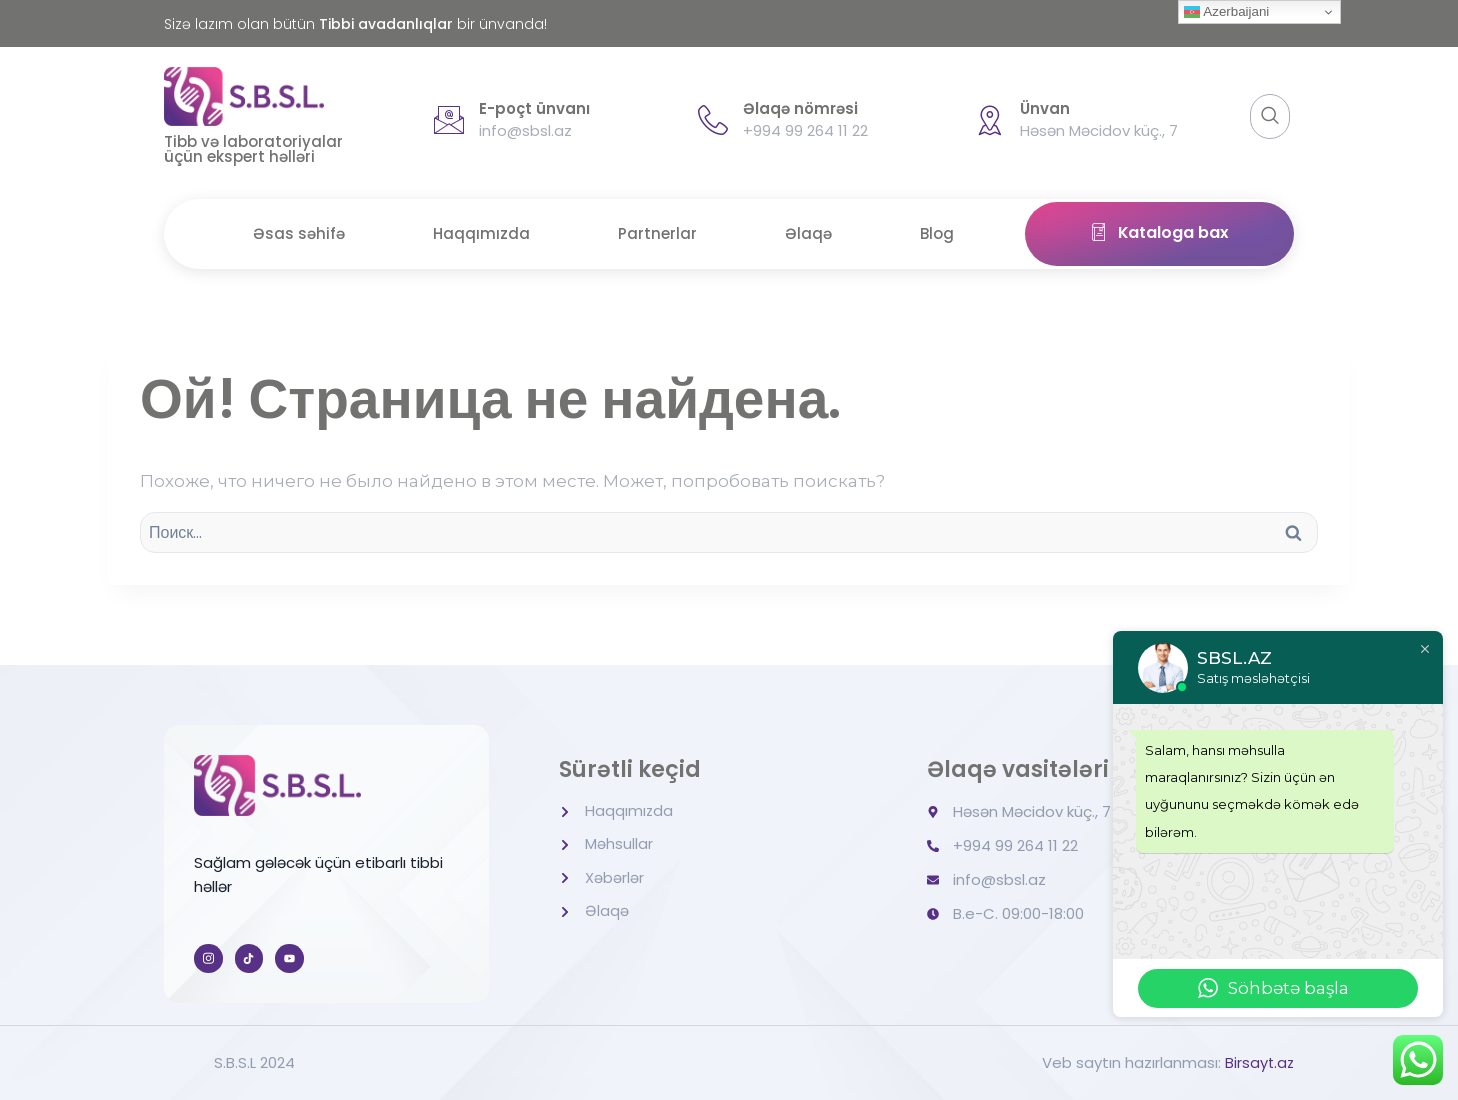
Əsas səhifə (295, 233)
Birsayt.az (1258, 1062)
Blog (941, 233)
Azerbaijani (1226, 12)
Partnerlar (657, 233)
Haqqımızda (479, 233)
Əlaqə (810, 233)
